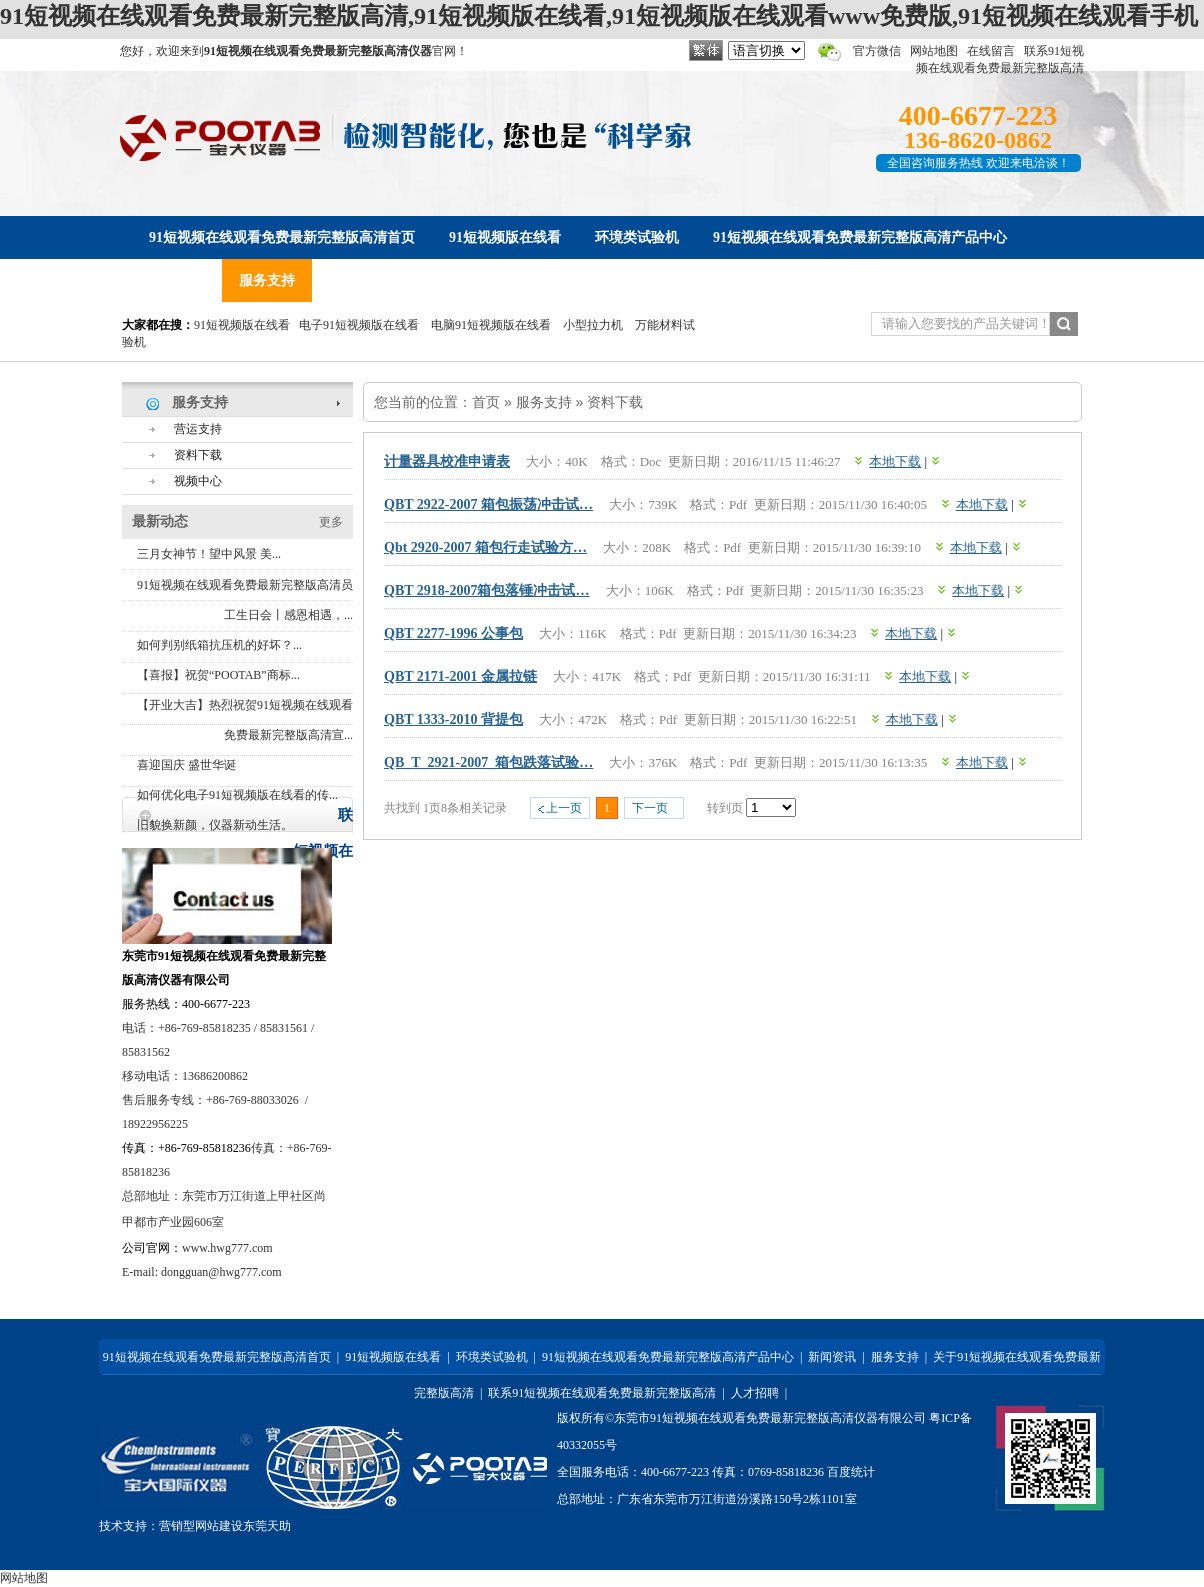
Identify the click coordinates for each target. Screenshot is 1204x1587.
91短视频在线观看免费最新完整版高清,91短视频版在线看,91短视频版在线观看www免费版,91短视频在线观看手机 (599, 16)
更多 (331, 522)
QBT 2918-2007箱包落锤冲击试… (486, 590)
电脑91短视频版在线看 (491, 325)
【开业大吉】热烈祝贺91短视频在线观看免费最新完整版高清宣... (245, 720)
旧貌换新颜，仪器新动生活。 (215, 825)
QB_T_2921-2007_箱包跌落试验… (488, 762)
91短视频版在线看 (242, 325)
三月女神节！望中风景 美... (209, 554)
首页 (486, 402)
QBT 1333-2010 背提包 (453, 719)
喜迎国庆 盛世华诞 (186, 765)
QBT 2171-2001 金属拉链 (460, 676)
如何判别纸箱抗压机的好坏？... (219, 645)
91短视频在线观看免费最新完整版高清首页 (217, 1357)
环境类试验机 (492, 1357)
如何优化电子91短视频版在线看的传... (237, 795)
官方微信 (877, 51)
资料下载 (615, 402)
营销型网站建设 (201, 1526)
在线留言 (991, 51)
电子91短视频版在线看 (359, 325)
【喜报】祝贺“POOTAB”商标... (218, 675)
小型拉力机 (593, 325)
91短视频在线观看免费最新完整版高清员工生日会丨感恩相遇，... (245, 600)
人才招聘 (755, 1393)
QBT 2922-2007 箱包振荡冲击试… (488, 504)
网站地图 (934, 51)
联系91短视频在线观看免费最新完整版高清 (602, 1393)
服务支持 (544, 402)
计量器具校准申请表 (447, 461)
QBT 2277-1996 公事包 (453, 633)
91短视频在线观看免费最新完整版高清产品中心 (668, 1357)
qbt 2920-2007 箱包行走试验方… (485, 547)
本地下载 (895, 461)
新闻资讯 (832, 1357)
